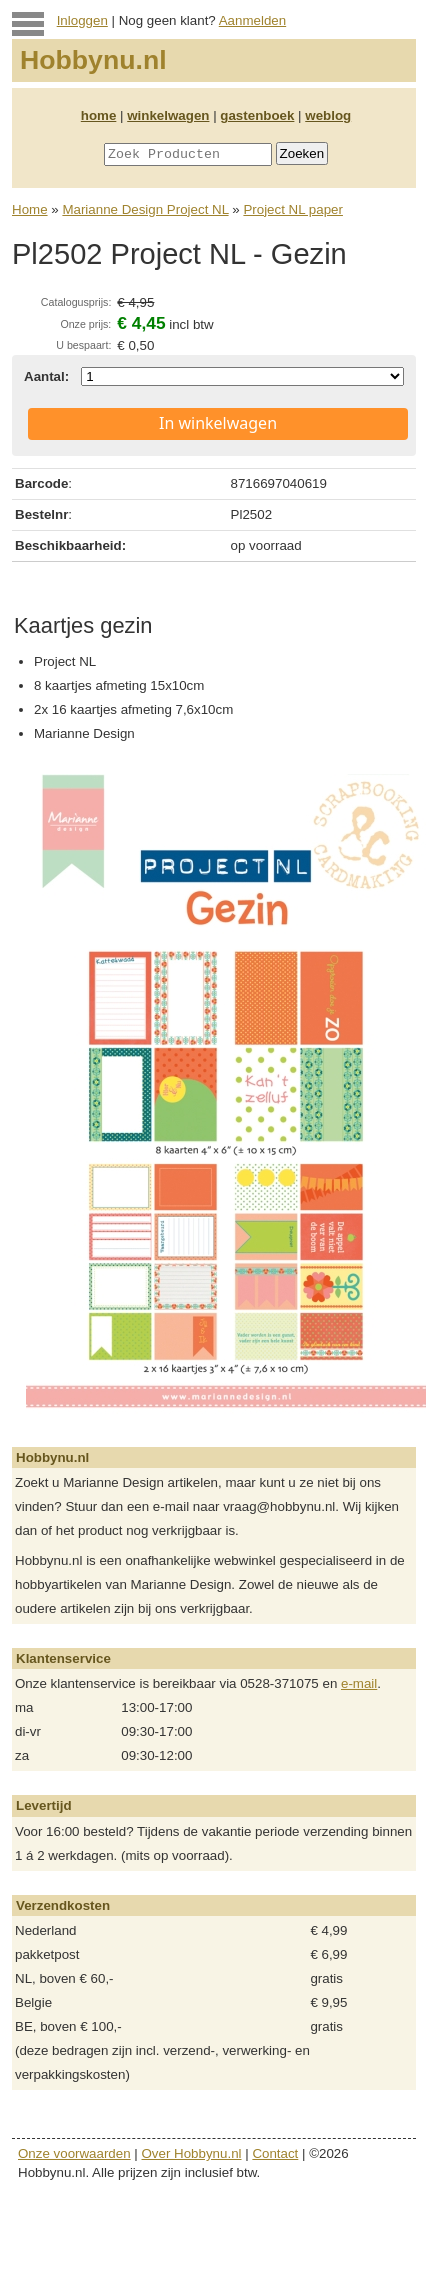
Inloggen (82, 20)
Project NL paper (293, 209)
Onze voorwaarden (74, 2153)
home (99, 115)
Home (30, 209)
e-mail (359, 1683)
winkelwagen (168, 115)
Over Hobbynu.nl (192, 2153)
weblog (328, 115)
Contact (275, 2153)
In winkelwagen (218, 423)
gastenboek (257, 115)
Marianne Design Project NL (145, 209)
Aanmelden (252, 20)
